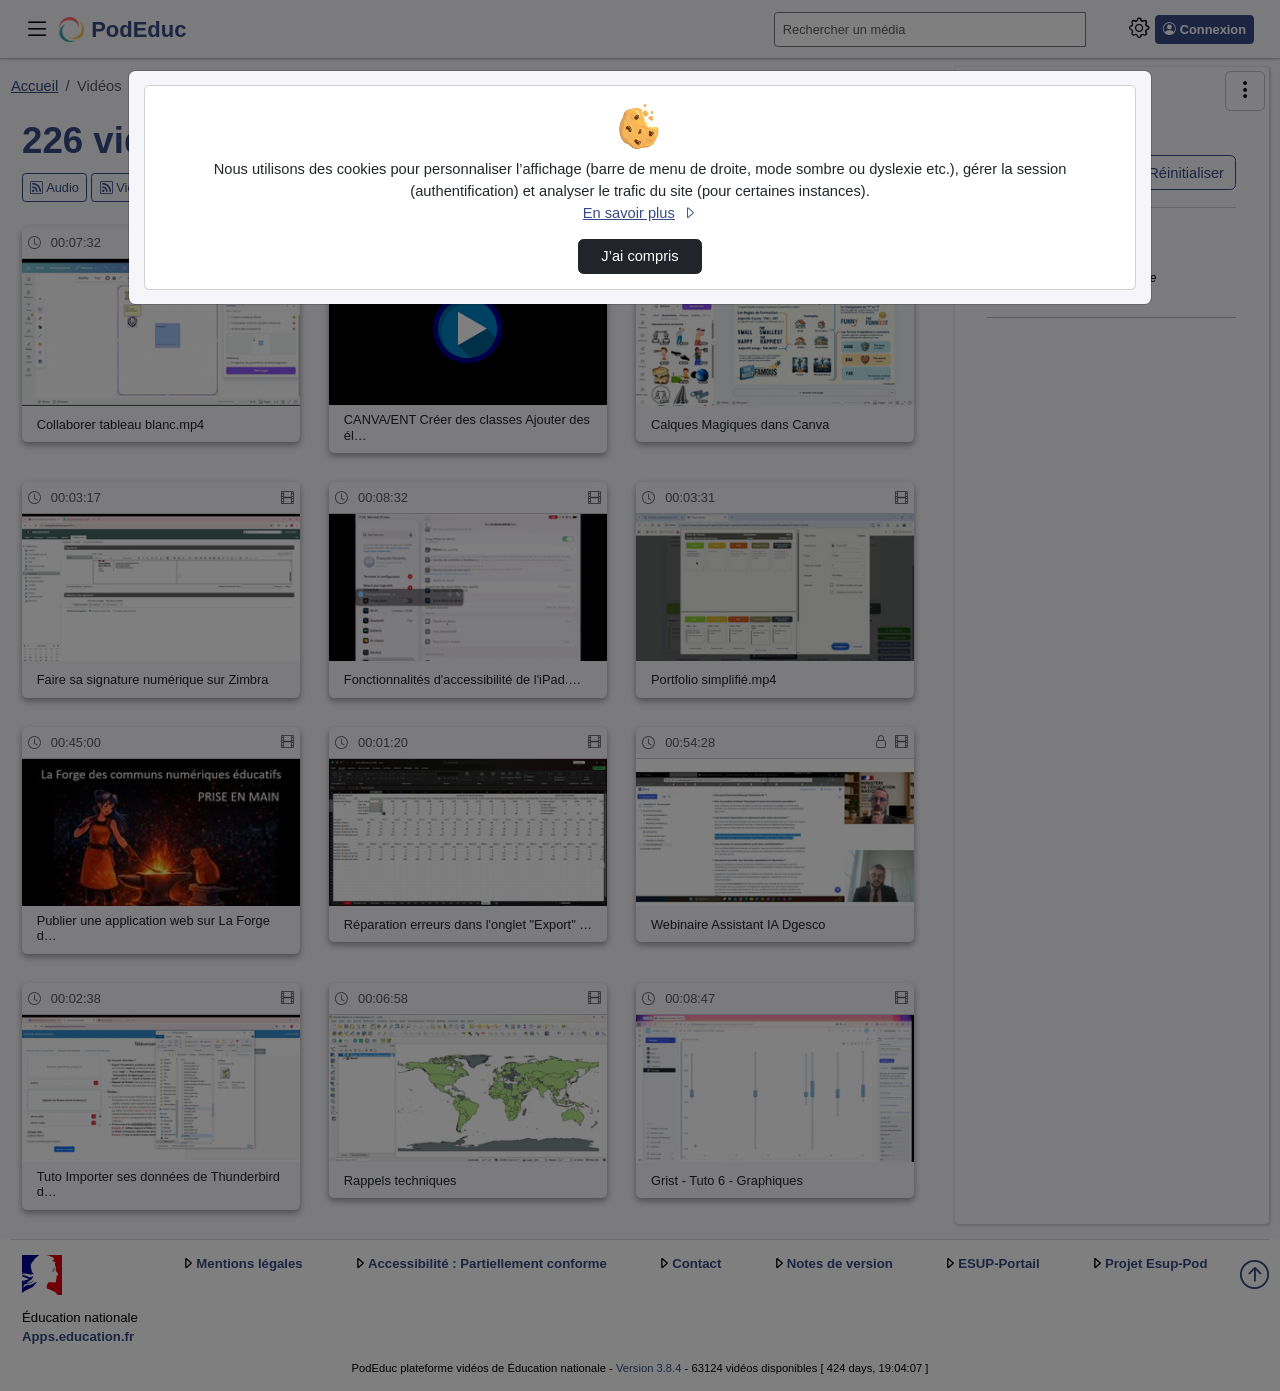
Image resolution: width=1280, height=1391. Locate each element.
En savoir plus (640, 213)
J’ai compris (639, 256)
